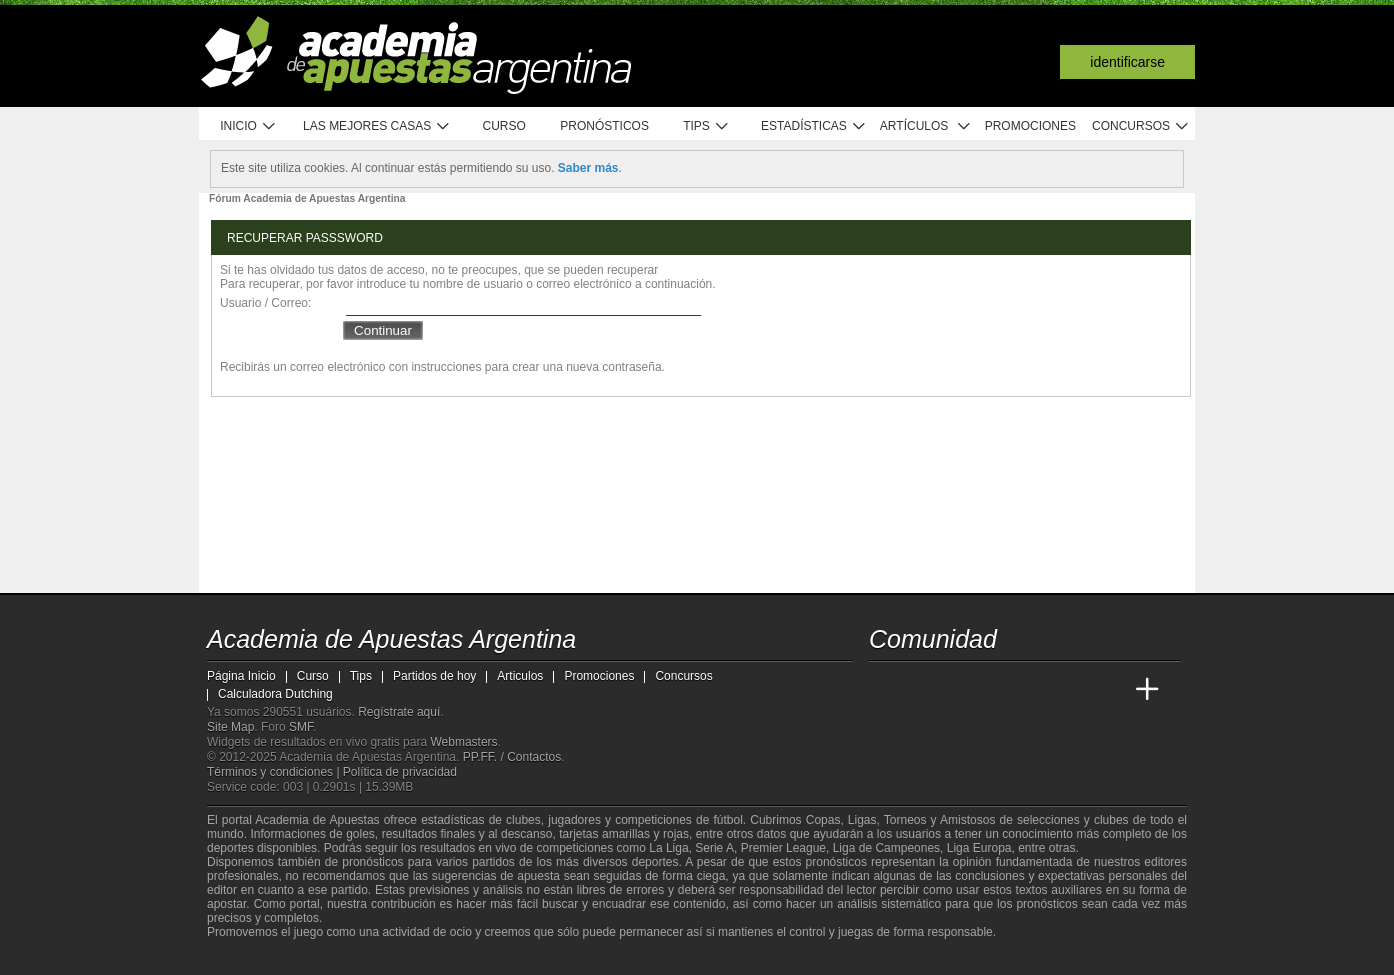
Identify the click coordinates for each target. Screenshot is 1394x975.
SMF (301, 727)
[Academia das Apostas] (923, 690)
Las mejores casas (377, 126)
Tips (706, 126)
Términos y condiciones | (275, 772)
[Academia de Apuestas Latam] (1073, 690)
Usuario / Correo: (265, 303)
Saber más (588, 168)
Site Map (230, 727)
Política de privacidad (400, 772)
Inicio (248, 126)
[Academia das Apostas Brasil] (961, 690)
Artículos (925, 126)
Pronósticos (604, 126)
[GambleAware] (253, 958)
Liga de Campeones (886, 848)
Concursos (1141, 126)
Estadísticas (813, 126)
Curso (504, 126)
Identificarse (1127, 62)
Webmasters (463, 742)
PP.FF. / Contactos (512, 757)
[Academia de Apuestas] (1035, 690)
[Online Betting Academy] (998, 690)
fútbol (727, 820)
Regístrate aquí (399, 712)
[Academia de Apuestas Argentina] (886, 690)
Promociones (1030, 126)
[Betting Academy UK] (1110, 690)
